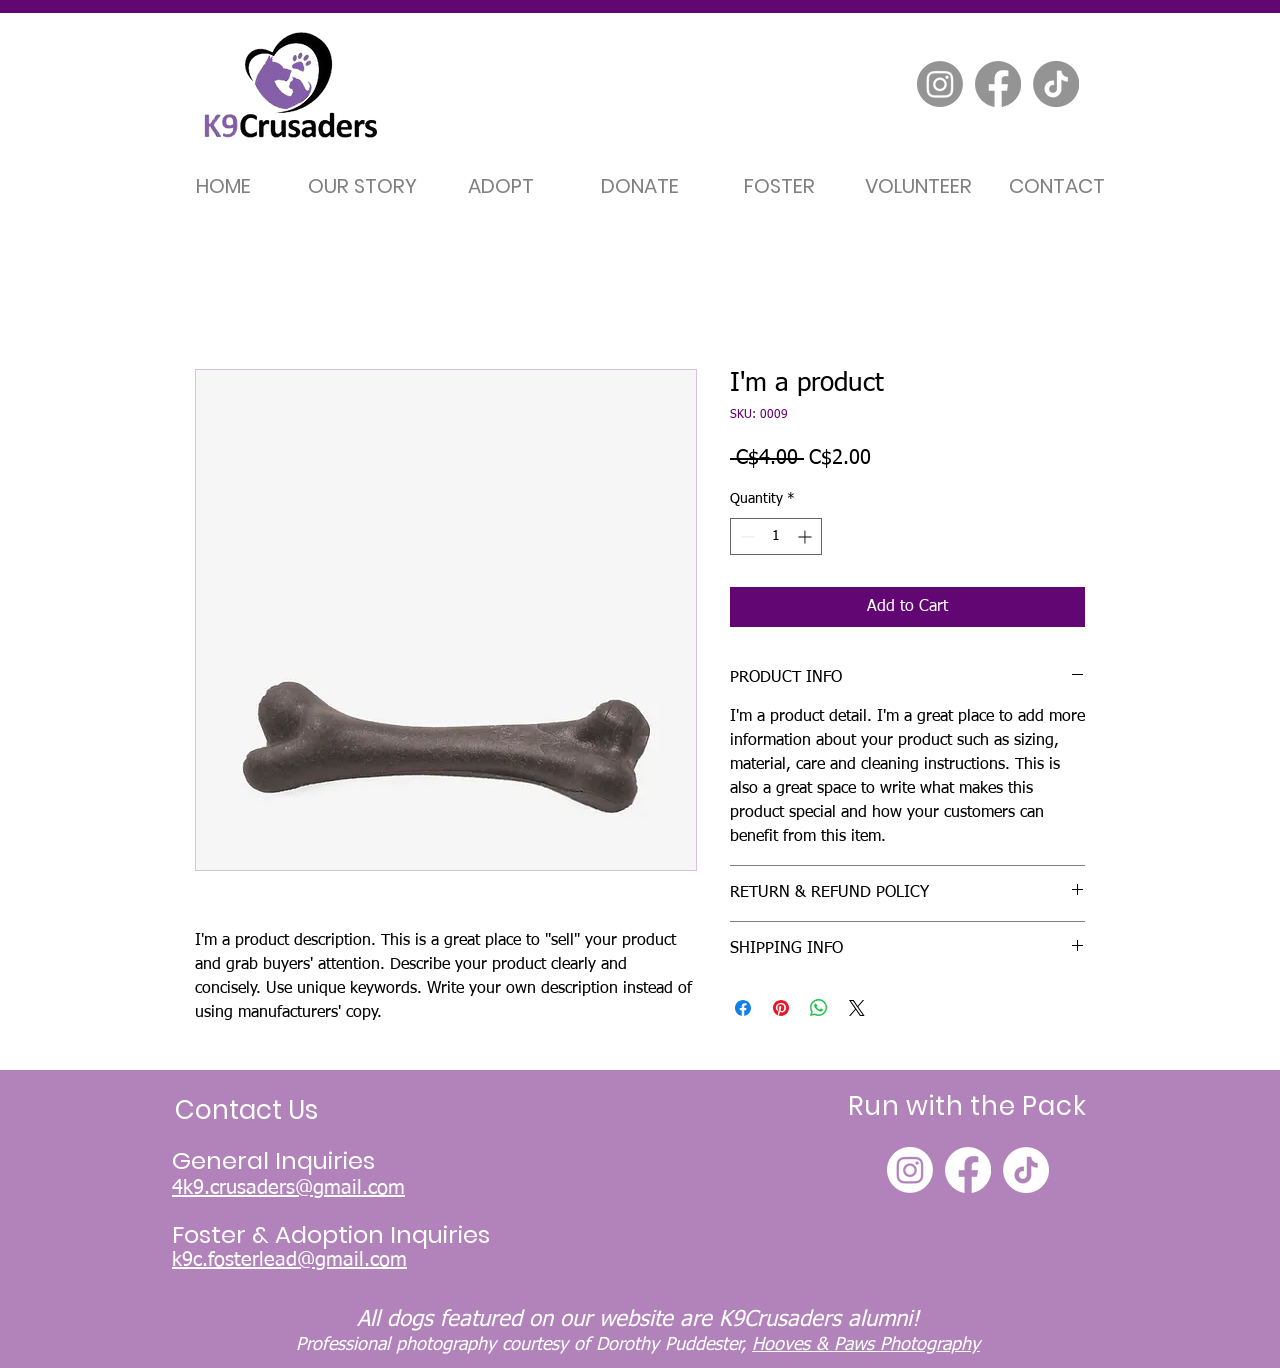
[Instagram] (940, 84)
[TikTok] (1056, 84)
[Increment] (806, 536)
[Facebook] (998, 84)
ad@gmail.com (341, 1260)
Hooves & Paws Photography (866, 1345)
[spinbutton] (776, 536)
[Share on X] (857, 1008)
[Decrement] (745, 536)
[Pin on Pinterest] (781, 1008)
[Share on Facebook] (743, 1008)
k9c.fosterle (223, 1260)
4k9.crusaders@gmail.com (288, 1188)
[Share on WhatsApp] (819, 1008)
